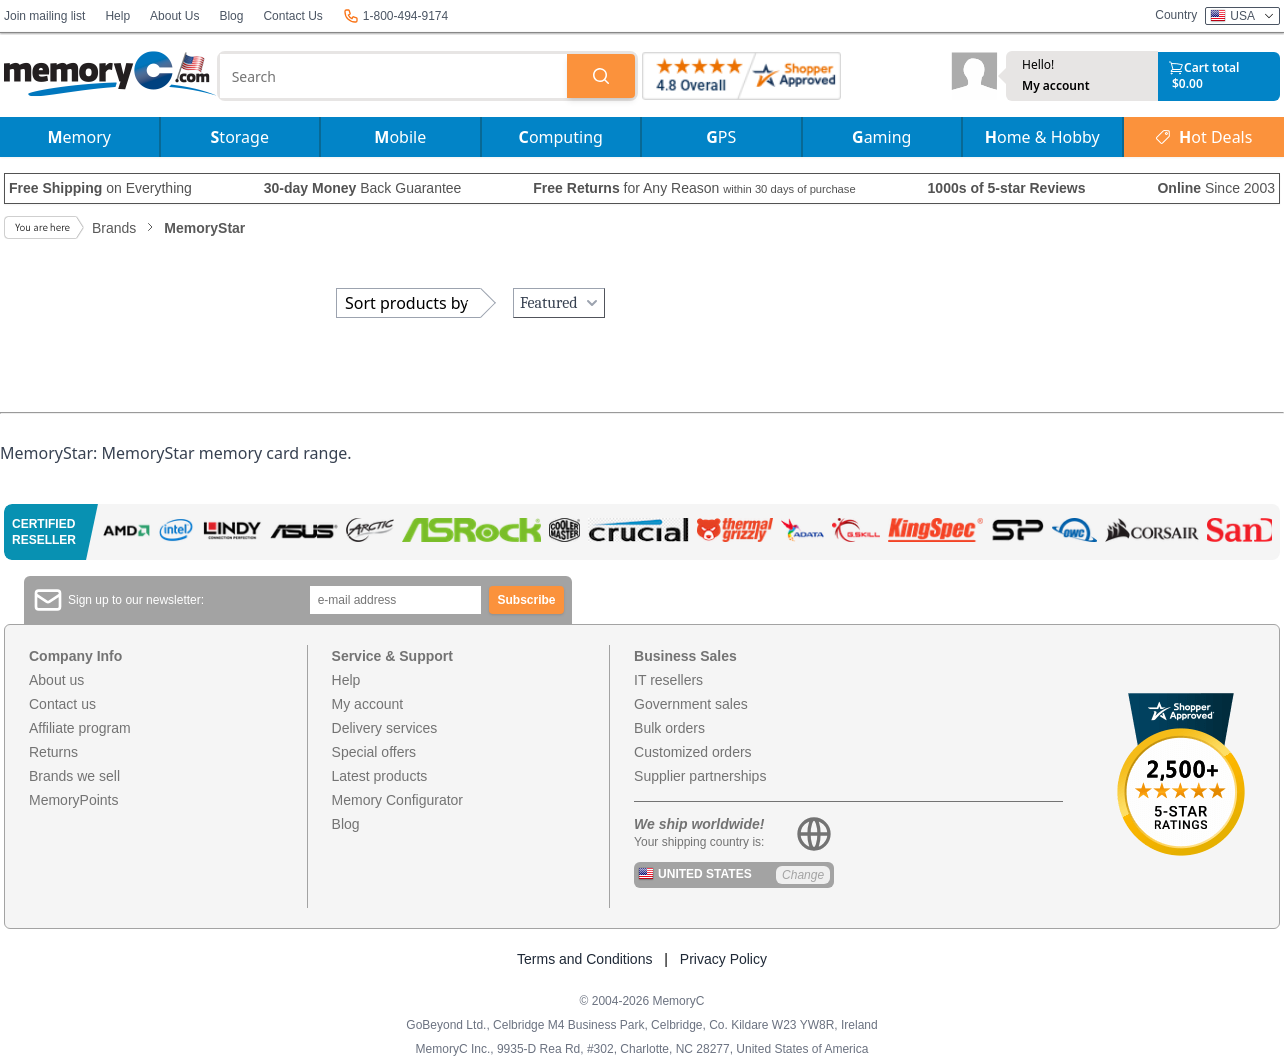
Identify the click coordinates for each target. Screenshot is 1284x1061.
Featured (561, 303)
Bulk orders (669, 728)
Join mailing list (44, 16)
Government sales (691, 704)
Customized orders (693, 752)
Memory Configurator (398, 800)
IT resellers (668, 680)
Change (803, 875)
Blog (231, 16)
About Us (174, 16)
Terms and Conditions (584, 959)
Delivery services (385, 728)
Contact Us (292, 16)
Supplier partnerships (700, 776)
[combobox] (393, 76)
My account (1056, 86)
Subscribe (527, 600)
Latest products (380, 776)
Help (117, 16)
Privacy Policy (723, 959)
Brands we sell (74, 776)
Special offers (374, 752)
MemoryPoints (73, 800)
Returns (53, 752)
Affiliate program (80, 728)
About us (56, 680)
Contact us (62, 704)
